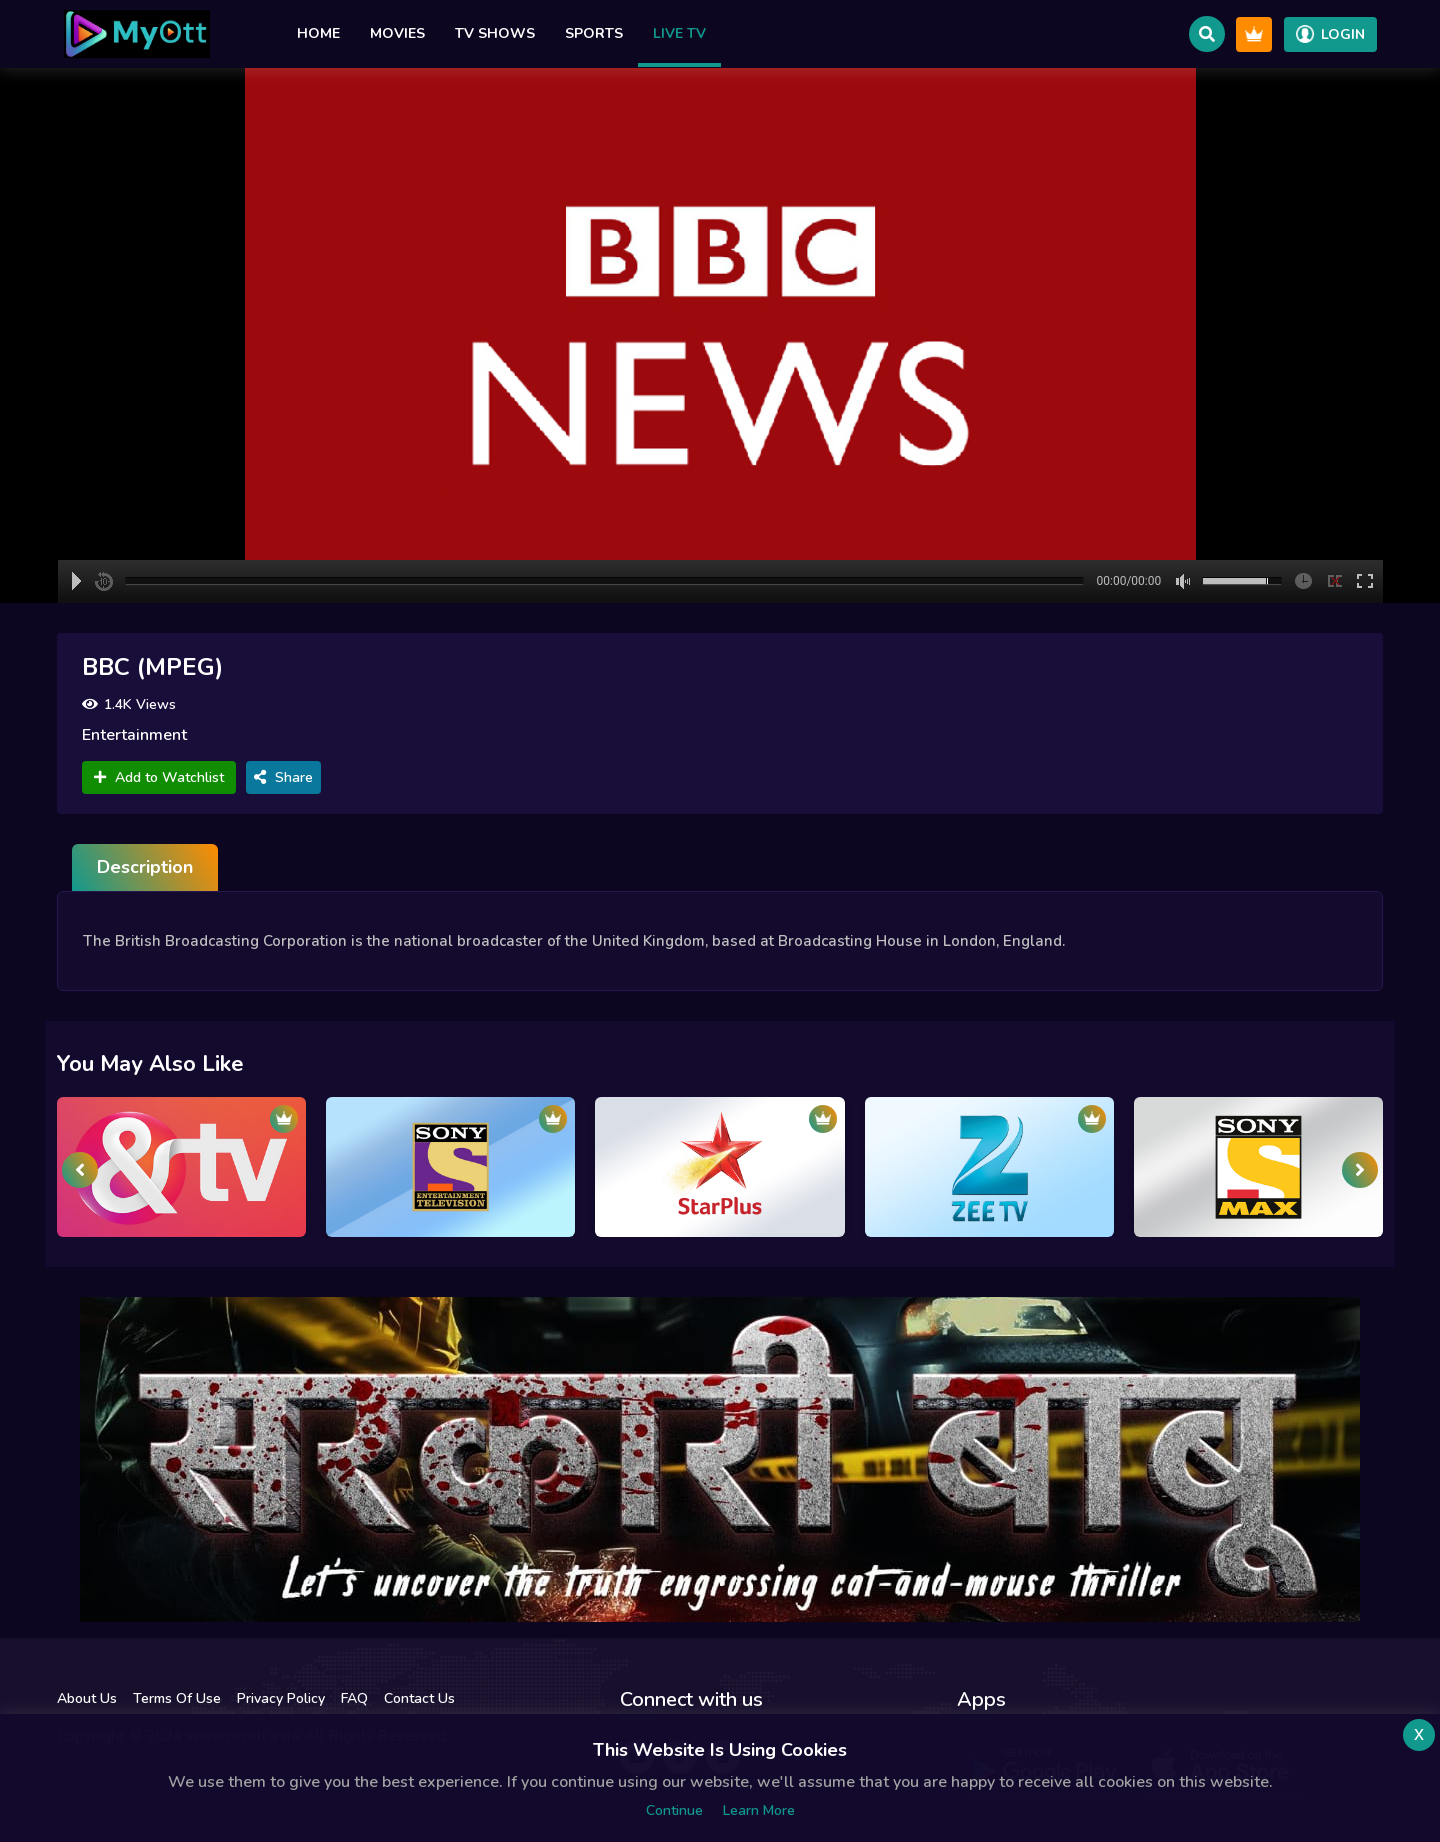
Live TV (679, 33)
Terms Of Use (177, 1698)
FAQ (354, 1698)
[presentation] (80, 1170)
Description (145, 867)
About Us (87, 1698)
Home (318, 33)
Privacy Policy (281, 1698)
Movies (397, 33)
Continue (674, 1810)
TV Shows (495, 33)
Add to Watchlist (159, 777)
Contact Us (419, 1698)
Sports (594, 33)
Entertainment (134, 735)
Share (283, 777)
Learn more (759, 1810)
